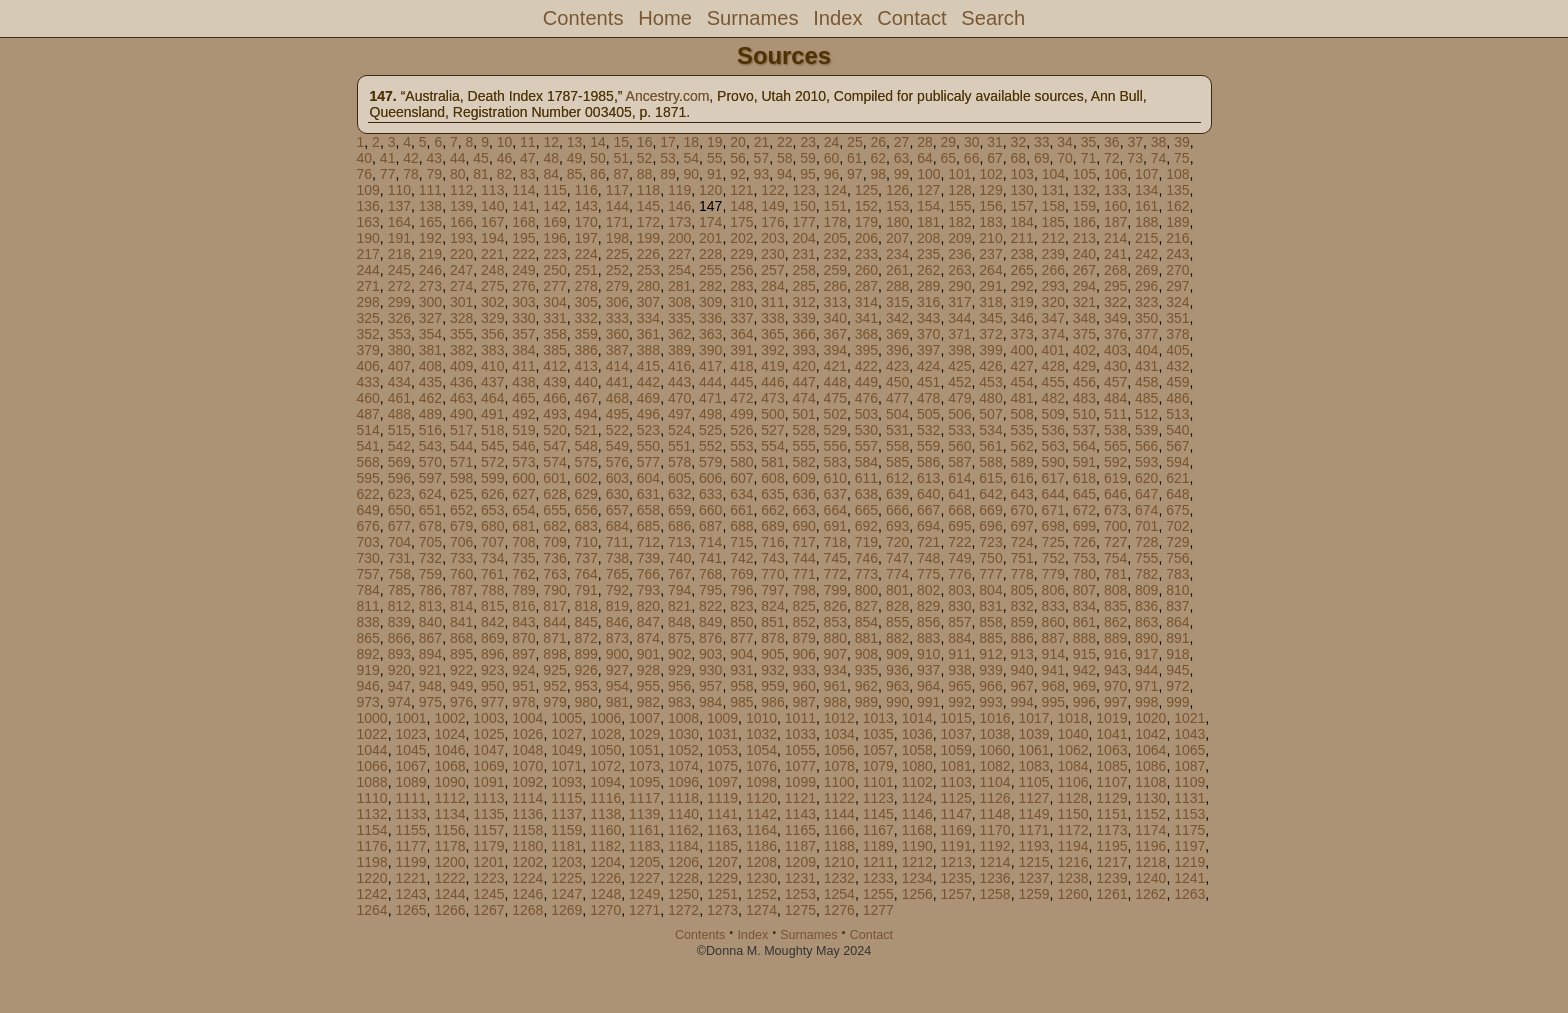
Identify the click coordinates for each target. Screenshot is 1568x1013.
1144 (839, 814)
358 (554, 334)
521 (585, 430)
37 (1135, 142)
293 (1053, 286)
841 (461, 622)
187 (1115, 222)
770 (772, 574)
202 (741, 238)
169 (554, 222)
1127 (1033, 798)
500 (772, 414)
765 (617, 574)
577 (648, 462)
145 (648, 206)
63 (902, 158)
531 (897, 430)
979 (554, 702)
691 (835, 526)
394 (835, 350)
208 (928, 238)
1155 (410, 830)
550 (648, 446)
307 (648, 302)
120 (710, 190)
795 (710, 590)
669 (990, 510)
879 (803, 638)
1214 (995, 862)
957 (710, 686)
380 (399, 350)
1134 (449, 814)
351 (1177, 318)
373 (1021, 334)
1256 (917, 894)
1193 (1033, 846)
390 (710, 350)
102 (990, 174)
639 (897, 494)
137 (399, 206)
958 (741, 686)
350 (1146, 318)
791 (585, 590)
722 (959, 542)
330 (523, 318)
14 (598, 142)
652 (461, 510)
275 (492, 286)
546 (523, 446)
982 (648, 702)
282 (710, 286)
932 (772, 670)
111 (430, 190)
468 (617, 398)
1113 (488, 798)
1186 (761, 846)
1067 (410, 766)
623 (399, 494)
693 (897, 526)
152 (866, 206)
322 (1115, 302)
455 (1053, 382)
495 (617, 414)
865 (368, 638)
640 (928, 494)
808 (1115, 590)
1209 (800, 862)
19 (715, 142)
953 (585, 686)
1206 (683, 862)
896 (492, 654)
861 (1084, 622)
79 (435, 174)
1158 (527, 830)
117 (617, 190)
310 (741, 302)
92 (738, 174)
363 (710, 334)
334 (648, 318)
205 (835, 238)
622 (368, 494)
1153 (1189, 814)
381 (430, 350)
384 (523, 350)
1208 (761, 862)
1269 (566, 910)
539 (1146, 430)
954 (617, 686)
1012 (839, 718)
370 (928, 334)
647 (1146, 494)
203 (772, 238)
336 (710, 318)
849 (710, 622)
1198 (372, 862)
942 (1084, 670)
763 (554, 574)
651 (430, 510)
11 (528, 142)
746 (866, 558)
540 (1177, 430)
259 (835, 270)
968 (1053, 686)
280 (648, 286)
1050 (605, 750)
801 (897, 590)
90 (692, 174)
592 (1115, 462)
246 (430, 270)
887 (1053, 638)
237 (990, 254)
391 (741, 350)
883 (928, 638)
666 (897, 510)
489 (430, 414)
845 (585, 622)
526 (741, 430)
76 (365, 174)
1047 (488, 750)
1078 (839, 766)
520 (554, 430)
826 (835, 606)
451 (928, 382)
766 (648, 574)
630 (617, 494)
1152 (1150, 814)
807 (1084, 590)
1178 (449, 846)
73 (1135, 158)
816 (523, 606)
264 (990, 270)
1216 (1072, 862)
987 (803, 702)
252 (617, 270)
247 (461, 270)
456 (1084, 382)
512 (1146, 414)
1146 (917, 814)
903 (710, 654)
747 (897, 558)
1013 (878, 718)
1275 (800, 910)
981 (617, 702)
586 (928, 462)
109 (368, 190)
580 (741, 462)
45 (481, 158)
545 (492, 446)
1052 (683, 750)
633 (710, 494)
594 (1177, 462)
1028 (605, 734)
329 (492, 318)
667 (928, 510)
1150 (1072, 814)
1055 (800, 750)
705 (430, 542)
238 (1021, 254)
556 (835, 446)
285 (803, 286)
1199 (410, 862)
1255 (878, 894)
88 (645, 174)
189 (1177, 222)
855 (897, 622)
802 (928, 590)
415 (648, 366)
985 (741, 702)
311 (772, 302)
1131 (1189, 798)
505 (928, 414)
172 (648, 222)
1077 (800, 766)
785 (399, 590)
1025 (488, 734)
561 (990, 446)
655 (554, 510)
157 (1021, 206)
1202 (527, 862)
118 (648, 190)
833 (1053, 606)
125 (866, 190)
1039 (1033, 734)
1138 (605, 814)
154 (928, 206)
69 (1042, 158)
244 (368, 270)
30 (972, 142)
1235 (956, 878)
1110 (372, 798)
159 (1084, 206)
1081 (956, 766)
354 (430, 334)
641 (959, 494)
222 (523, 254)
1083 (1033, 766)
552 (710, 446)
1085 (1111, 766)
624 (430, 494)
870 (523, 638)
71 (1089, 158)
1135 (488, 814)
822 (710, 606)
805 (1021, 590)
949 (461, 686)
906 (803, 654)
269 (1146, 270)
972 (1177, 686)
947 (399, 686)
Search (993, 18)
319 (1021, 302)
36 (1112, 142)
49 (575, 158)
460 (368, 398)
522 (617, 430)
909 (897, 654)
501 (803, 414)
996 (1084, 702)
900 (617, 654)
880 (835, 638)
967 (1021, 686)
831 (990, 606)
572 (492, 462)
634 (741, 494)
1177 (410, 846)
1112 (449, 798)
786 (430, 590)
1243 (410, 894)
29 (949, 142)
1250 (683, 894)
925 (554, 670)
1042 (1150, 734)
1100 (839, 782)
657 (617, 510)
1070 (527, 766)
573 (523, 462)
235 (928, 254)
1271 (644, 910)
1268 (527, 910)
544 (461, 446)
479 (959, 398)
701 (1146, 526)
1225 (566, 878)
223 (554, 254)
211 (1021, 238)
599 (492, 478)
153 (897, 206)
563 (1053, 446)
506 (959, 414)
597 (430, 478)
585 (897, 462)
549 (617, 446)
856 (928, 622)
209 (959, 238)
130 (1021, 190)
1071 (566, 766)
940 (1021, 670)
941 (1053, 670)
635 (772, 494)
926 (585, 670)
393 (803, 350)
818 (585, 606)
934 (835, 670)
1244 (449, 894)
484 (1115, 398)
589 (1021, 462)
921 (430, 670)
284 (772, 286)
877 (741, 638)
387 (617, 350)
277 (554, 286)
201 (710, 238)
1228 (683, 878)
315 (897, 302)
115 (554, 190)
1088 (372, 782)
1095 (644, 782)
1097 (722, 782)
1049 (566, 750)
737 (585, 558)
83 (528, 174)
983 (679, 702)
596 (399, 478)
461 (399, 398)
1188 (839, 846)
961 (835, 686)
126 (897, 190)
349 (1115, 318)
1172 (1072, 830)
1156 (449, 830)
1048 (527, 750)
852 (803, 622)
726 (1084, 542)
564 (1084, 446)
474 (803, 398)
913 (1021, 654)
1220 (372, 878)
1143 (800, 814)
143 (585, 206)
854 (866, 622)
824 (772, 606)
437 (492, 382)
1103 (956, 782)
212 (1053, 238)
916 (1115, 654)
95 (808, 174)
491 (492, 414)
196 (554, 238)
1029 (644, 734)
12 (551, 142)
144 (617, 206)
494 (585, 414)
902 (679, 654)
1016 (995, 718)
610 (835, 478)
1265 (410, 910)
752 (1053, 558)
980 (585, 702)
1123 (878, 798)
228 (710, 254)
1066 (372, 766)
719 (866, 542)
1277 (878, 910)
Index (837, 18)
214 (1115, 238)
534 (990, 430)
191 (399, 238)
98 (878, 174)
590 (1053, 462)
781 (1115, 574)
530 (866, 430)
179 (866, 222)
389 (679, 350)
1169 (956, 830)
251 (585, 270)
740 (679, 558)
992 (959, 702)
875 (679, 638)
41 (388, 158)
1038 (995, 734)
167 (492, 222)
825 (803, 606)
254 (679, 270)
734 (492, 558)
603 (617, 478)
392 (772, 350)
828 (897, 606)
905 (772, 654)
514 (368, 430)
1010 (761, 718)
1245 (488, 894)
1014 (917, 718)
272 (399, 286)
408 (430, 366)
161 (1146, 206)
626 (492, 494)
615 (990, 478)
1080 (917, 766)
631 (648, 494)
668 (959, 510)
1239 (1111, 878)
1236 (995, 878)
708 (523, 542)
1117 (644, 798)
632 (679, 494)
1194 (1072, 846)
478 (928, 398)
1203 (566, 862)
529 (835, 430)
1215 (1033, 862)
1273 (722, 910)
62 (878, 158)
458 (1146, 382)
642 (990, 494)
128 (959, 190)
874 (648, 638)
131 (1053, 190)
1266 (449, 910)
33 (1042, 142)
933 (803, 670)
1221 (410, 878)
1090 (449, 782)
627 (523, 494)
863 (1146, 622)
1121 (800, 798)
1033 (800, 734)
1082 (995, 766)
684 (617, 526)
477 (897, 398)
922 (461, 670)
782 (1146, 574)
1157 (488, 830)
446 (772, 382)
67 (995, 158)
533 (959, 430)
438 (523, 382)
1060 (995, 750)
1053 (722, 750)
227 (679, 254)
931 (741, 670)
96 (832, 174)
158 (1053, 206)
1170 (995, 830)
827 (866, 606)
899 (585, 654)
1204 (605, 862)
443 (679, 382)
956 (679, 686)
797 (772, 590)
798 (803, 590)
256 (741, 270)
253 (648, 270)
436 (461, 382)
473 (772, 398)
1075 (722, 766)
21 (762, 142)
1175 (1189, 830)
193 (461, 238)
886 (1021, 638)
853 (835, 622)
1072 (605, 766)
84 (551, 174)
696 (990, 526)
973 (368, 702)
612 (897, 478)
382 (461, 350)
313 (835, 302)
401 (1053, 350)
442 (648, 382)
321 (1084, 302)
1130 (1150, 798)
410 (492, 366)
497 (679, 414)
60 (832, 158)
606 (710, 478)
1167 (878, 830)
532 (928, 430)
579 (710, 462)
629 (585, 494)
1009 (722, 718)
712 (648, 542)
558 (897, 446)
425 (959, 366)
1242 (372, 894)
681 (523, 526)
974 (399, 702)
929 (679, 670)
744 (803, 558)
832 (1021, 606)
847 (648, 622)
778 (1021, 574)
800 (866, 590)
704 (399, 542)
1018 (1072, 718)
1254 (839, 894)
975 (430, 702)
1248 (605, 894)
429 (1084, 366)
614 (959, 478)
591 (1084, 462)
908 (866, 654)
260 (866, 270)
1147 (956, 814)
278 (585, 286)
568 (368, 462)
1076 (761, 766)
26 (878, 142)
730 (368, 558)
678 (430, 526)
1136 (527, 814)
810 (1177, 590)
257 (772, 270)
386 (585, 350)
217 (368, 254)
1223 (488, 878)
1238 (1072, 878)
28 (925, 142)
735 (523, 558)
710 (585, 542)
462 (430, 398)
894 (430, 654)
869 (492, 638)
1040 (1072, 734)
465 (523, 398)
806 (1053, 590)
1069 (488, 766)
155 (959, 206)
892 (368, 654)
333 (617, 318)
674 (1146, 510)
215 (1146, 238)
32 (1019, 142)
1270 (605, 910)
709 (554, 542)
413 (585, 366)
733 (461, 558)
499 (741, 414)
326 (399, 318)
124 (835, 190)
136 (368, 206)
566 (1146, 446)
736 (554, 558)
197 (585, 238)
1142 (761, 814)
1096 (683, 782)
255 (710, 270)
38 (1159, 142)
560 (959, 446)
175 (741, 222)
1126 (995, 798)
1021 (1189, 718)
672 (1084, 510)
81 (481, 174)
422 (866, 366)
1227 (644, 878)
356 (492, 334)
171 (617, 222)
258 (803, 270)
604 (648, 478)
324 (1177, 302)
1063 (1111, 750)
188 (1146, 222)
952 (554, 686)
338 (772, 318)
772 (835, 574)
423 (897, 366)
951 (523, 686)
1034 (839, 734)
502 (835, 414)
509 (1053, 414)
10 (505, 142)
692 (866, 526)
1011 (800, 718)
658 (648, 510)
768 (710, 574)
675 (1177, 510)
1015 (956, 718)
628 (554, 494)
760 (461, 574)
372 (990, 334)
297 (1177, 286)
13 (575, 142)
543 (430, 446)
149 (772, 206)
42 (411, 158)
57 (762, 158)
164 (399, 222)
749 (959, 558)
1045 (410, 750)
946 (368, 686)
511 (1115, 414)
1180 (527, 846)
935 (866, 670)
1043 (1189, 734)
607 (741, 478)
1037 (956, 734)
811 (368, 606)
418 (741, 366)
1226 (605, 878)
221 (492, 254)
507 (990, 414)
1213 (956, 862)
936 (897, 670)
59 (808, 158)
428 (1053, 366)
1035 (878, 734)
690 (803, 526)
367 (835, 334)
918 (1177, 654)
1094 (605, 782)
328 (461, 318)
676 (368, 526)
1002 (449, 718)
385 (554, 350)
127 (928, 190)
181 (928, 222)
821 (679, 606)
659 (679, 510)
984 (710, 702)
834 (1084, 606)
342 (897, 318)
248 (492, 270)
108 (1177, 174)
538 (1115, 430)
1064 (1150, 750)
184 (1021, 222)
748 (928, 558)
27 (902, 142)
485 (1146, 398)
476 (866, 398)
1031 (722, 734)
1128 (1072, 798)
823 (741, 606)
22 (785, 142)
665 (866, 510)
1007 (644, 718)
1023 (410, 734)
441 (617, 382)
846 (617, 622)
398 (959, 350)
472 (741, 398)
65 (948, 158)
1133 (410, 814)
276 (523, 286)
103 (1022, 174)
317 (959, 302)
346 (1021, 318)
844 (554, 622)
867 (430, 638)
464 (492, 398)
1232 (839, 878)
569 (399, 462)
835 (1115, 606)
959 (772, 686)
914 (1053, 654)
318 (990, 302)
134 (1146, 190)
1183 (644, 846)
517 (461, 430)
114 (523, 190)
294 (1084, 286)
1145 (878, 814)
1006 (605, 718)
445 (741, 382)
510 (1084, 414)
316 (928, 302)
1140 (683, 814)
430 (1115, 366)
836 (1146, 606)
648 (1177, 494)
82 (505, 174)
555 (803, 446)
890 (1146, 638)
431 (1146, 366)
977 (492, 702)
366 (803, 334)
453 (990, 382)
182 (959, 222)
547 (554, 446)
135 (1177, 190)
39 (1182, 142)
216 (1177, 238)
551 (679, 446)
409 (461, 366)
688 (741, 526)
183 (990, 222)
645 (1084, 494)
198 (617, 238)
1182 (605, 846)
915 (1084, 654)
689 (772, 526)
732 (430, 558)
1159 (566, 830)
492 (523, 414)
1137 (566, 814)
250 (554, 270)
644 (1053, 494)
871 (554, 638)
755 (1146, 558)
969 (1084, 686)
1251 (722, 894)
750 (990, 558)
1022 (372, 734)
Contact (911, 18)
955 (648, 686)
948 (430, 686)
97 (855, 174)
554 (772, 446)
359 (585, 334)
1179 (488, 846)
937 (928, 670)
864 (1177, 622)
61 (855, 158)
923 (492, 670)
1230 (761, 878)
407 (399, 366)
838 (368, 622)
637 (835, 494)
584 (866, 462)
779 (1053, 574)
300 (430, 302)
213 (1084, 238)
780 (1084, 574)
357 (523, 334)
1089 (410, 782)
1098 (761, 782)
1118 (683, 798)
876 (710, 638)
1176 (372, 846)
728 (1146, 542)
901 (648, 654)
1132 (372, 814)
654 (523, 510)
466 (554, 398)
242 (1146, 254)
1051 (644, 750)
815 (492, 606)
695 (959, 526)
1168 (917, 830)
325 (368, 318)
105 (1084, 174)
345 (990, 318)
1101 (878, 782)
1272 (683, 910)
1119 (722, 798)
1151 (1111, 814)
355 (461, 334)
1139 (644, 814)
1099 (800, 782)
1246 (527, 894)
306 (617, 302)
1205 (644, 862)
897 (523, 654)
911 (959, 654)
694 (928, 526)
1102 (917, 782)
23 (808, 142)
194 (492, 238)
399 (990, 350)
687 (710, 526)
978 (523, 702)
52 (645, 158)
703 (368, 542)
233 (866, 254)
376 (1115, 334)
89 (668, 174)
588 (990, 462)
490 (461, 414)
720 (897, 542)
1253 (800, 894)
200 (679, 238)
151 (835, 206)
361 (648, 334)
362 (679, 334)
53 (668, 158)
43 (435, 158)
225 (617, 254)
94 (785, 174)
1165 (800, 830)
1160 (605, 830)
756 (1177, 558)
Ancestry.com (668, 96)
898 (554, 654)
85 (575, 174)
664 (835, 510)
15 (622, 142)
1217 (1111, 862)
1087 (1189, 766)
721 (928, 542)
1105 (1033, 782)
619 (1115, 478)
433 (368, 382)
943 (1115, 670)
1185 (722, 846)
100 (928, 174)
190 (368, 238)
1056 (839, 750)
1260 (1072, 894)
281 (679, 286)
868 (461, 638)
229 (741, 254)
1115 (566, 798)
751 (1021, 558)
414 (617, 366)
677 (399, 526)
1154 (372, 830)
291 (990, 286)
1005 (566, 718)
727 (1115, 542)
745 (835, 558)
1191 (956, 846)
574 (554, 462)
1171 (1033, 830)
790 (554, 590)
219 (430, 254)
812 (399, 606)
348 (1084, 318)
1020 (1150, 718)
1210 (839, 862)
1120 (761, 798)
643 (1021, 494)
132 (1084, 190)
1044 (372, 750)
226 (648, 254)
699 (1084, 526)
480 (990, 398)
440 (585, 382)
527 (772, 430)
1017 (1033, 718)
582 (803, 462)
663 (803, 510)
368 (866, 334)
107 (1146, 174)
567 (1177, 446)
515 (399, 430)
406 (368, 366)
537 (1084, 430)
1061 (1033, 750)
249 (523, 270)
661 (741, 510)
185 (1053, 222)
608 (772, 478)
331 (554, 318)
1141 (722, 814)
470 (679, 398)
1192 (995, 846)
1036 (917, 734)
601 (554, 478)
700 (1115, 526)
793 (648, 590)
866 (399, 638)
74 (1159, 158)
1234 (917, 878)
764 (585, 574)
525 (710, 430)
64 (925, 158)
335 (679, 318)
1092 (527, 782)
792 (617, 590)
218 (399, 254)
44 (458, 158)
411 (523, 366)
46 (505, 158)
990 (897, 702)
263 (959, 270)
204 (803, 238)
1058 (917, 750)
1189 (878, 846)
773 (866, 574)
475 (835, 398)
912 (990, 654)
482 (1053, 398)
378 (1177, 334)
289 (928, 286)
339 (803, 318)
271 (368, 286)
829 (928, 606)
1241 (1189, 878)
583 (835, 462)
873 (617, 638)
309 (710, 302)
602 (585, 478)
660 (710, 510)
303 (523, 302)
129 (990, 190)
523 (648, 430)
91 (715, 174)
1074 (683, 766)
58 (785, 158)
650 (399, 510)
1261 (1111, 894)
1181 (566, 846)
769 (741, 574)
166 (461, 222)
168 (523, 222)
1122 (839, 798)
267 (1084, 270)
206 (866, 238)
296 (1146, 286)
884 (959, 638)
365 (772, 334)
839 (399, 622)
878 (772, 638)
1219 (1189, 862)
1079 (878, 766)
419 (772, 366)
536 (1053, 430)
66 (972, 158)
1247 (566, 894)
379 (368, 350)
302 (492, 302)
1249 (644, 894)
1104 (995, 782)
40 (365, 158)
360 (617, 334)
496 (648, 414)
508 (1021, 414)
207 (897, 238)
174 (710, 222)
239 (1053, 254)
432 (1177, 366)
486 (1177, 398)
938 (959, 670)
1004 (527, 718)
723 (990, 542)
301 (461, 302)
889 (1115, 638)
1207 (722, 862)
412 (554, 366)
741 (710, 558)
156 (990, 206)
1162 (683, 830)
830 (959, 606)
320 (1053, 302)
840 (430, 622)
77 (388, 174)
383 (492, 350)
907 (835, 654)
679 (461, 526)
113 (492, 190)
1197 (1189, 846)
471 (710, 398)
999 (1177, 702)
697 (1021, 526)
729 (1177, 542)
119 (679, 190)
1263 (1189, 894)
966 (990, 686)
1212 (917, 862)
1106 (1072, 782)
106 (1115, 174)
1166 (839, 830)
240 (1084, 254)
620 (1146, 478)
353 (399, 334)
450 (897, 382)
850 (741, 622)
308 (679, 302)
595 (368, 478)
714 (710, 542)
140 (492, 206)
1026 (527, 734)
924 (523, 670)
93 (762, 174)
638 (866, 494)
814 (461, 606)
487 (368, 414)
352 (368, 334)
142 (554, 206)
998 (1146, 702)
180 (897, 222)
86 (598, 174)
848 (679, 622)
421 (835, 366)
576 (617, 462)
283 (741, 286)
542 (399, 446)
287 (866, 286)
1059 (956, 750)
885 (990, 638)
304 (554, 302)
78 (411, 174)
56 (738, 158)
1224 (527, 878)
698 (1053, 526)
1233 (878, 878)
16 (645, 142)
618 (1084, 478)
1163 (722, 830)
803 (959, 590)
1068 (449, 766)
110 (399, 190)
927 (617, 670)
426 (990, 366)
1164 (761, 830)
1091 (488, 782)
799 (835, 590)
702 (1177, 526)
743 (772, 558)
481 (1021, 398)
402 (1084, 350)
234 (897, 254)
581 (772, 462)
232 (835, 254)
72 (1112, 158)
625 (461, 494)
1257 (956, 894)
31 (995, 142)
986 (772, 702)
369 (897, 334)
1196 (1150, 846)
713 (679, 542)
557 (866, 446)
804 (990, 590)
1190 (917, 846)
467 (585, 398)
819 (617, 606)
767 (679, 574)
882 (897, 638)
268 (1115, 270)
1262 (1150, 894)
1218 (1150, 862)
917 (1146, 654)
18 (692, 142)
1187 (800, 846)
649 (368, 510)
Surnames (753, 18)
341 (866, 318)
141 (523, 206)
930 (710, 670)
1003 (488, 718)
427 (1021, 366)
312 (803, 302)
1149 (1033, 814)
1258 (995, 894)
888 (1084, 638)
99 (902, 174)
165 (430, 222)
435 (430, 382)
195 (523, 238)
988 (835, 702)
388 (648, 350)
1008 (683, 718)
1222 (449, 878)
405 (1177, 350)
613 (928, 478)
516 (430, 430)
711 (617, 542)
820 (648, 606)
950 (492, 686)
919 (368, 670)
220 (461, 254)
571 (461, 462)
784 (368, 590)
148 (741, 206)
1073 (644, 766)
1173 (1111, 830)
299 (399, 302)
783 (1177, 574)
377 (1146, 334)
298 (368, 302)
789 (523, 590)
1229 (722, 878)
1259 (1033, 894)
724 (1021, 542)
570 (430, 462)
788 (492, 590)
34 (1065, 142)
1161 (644, 830)
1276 (839, 910)
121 (741, 190)
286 (835, 286)
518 (492, 430)
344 (959, 318)
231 (803, 254)
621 (1177, 478)
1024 (449, 734)
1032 (761, 734)
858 (990, 622)
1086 (1150, 766)
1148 (995, 814)
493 (554, 414)
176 (772, 222)
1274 (761, 910)
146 (679, 206)
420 (803, 366)
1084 (1072, 766)
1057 (878, 750)
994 (1021, 702)
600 (523, 478)
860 (1053, 622)
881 (866, 638)
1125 (956, 798)
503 (866, 414)
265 (1021, 270)
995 (1053, 702)
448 (835, 382)
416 (679, 366)
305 (585, 302)
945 (1177, 670)
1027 (566, 734)
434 (399, 382)
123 (803, 190)
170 (585, 222)
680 (492, 526)
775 (928, 574)
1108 (1150, 782)
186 (1084, 222)
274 (461, 286)
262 (928, 270)
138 (430, 206)
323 (1146, 302)
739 (648, 558)
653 (492, 510)
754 (1115, 558)
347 (1053, 318)
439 (554, 382)
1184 (683, 846)
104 (1053, 174)
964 (928, 686)
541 (368, 446)
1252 (761, 894)
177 (803, 222)
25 (855, 142)
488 (399, 414)
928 (648, 670)
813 (430, 606)
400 (1021, 350)
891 (1177, 638)
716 (772, 542)
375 (1084, 334)
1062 (1072, 750)
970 (1115, 686)
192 (430, 238)
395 (866, 350)
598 (461, 478)
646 (1115, 494)
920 (399, 670)
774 (897, 574)
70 (1065, 158)
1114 (527, 798)
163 (368, 222)
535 (1021, 430)
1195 (1111, 846)
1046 (449, 750)
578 (679, 462)
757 (368, 574)
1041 (1111, 734)
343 (928, 318)
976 (461, 702)
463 (461, 398)
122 (772, 190)
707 (492, 542)
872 (585, 638)
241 (1115, 254)
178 (835, 222)
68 (1019, 158)
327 (430, 318)
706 (461, 542)
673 (1115, 510)
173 (679, 222)
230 (772, 254)
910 (928, 654)
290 (959, 286)
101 (959, 174)
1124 (917, 798)
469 (648, 398)
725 (1053, 542)
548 (585, 446)
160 (1115, 206)
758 (399, 574)
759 (430, 574)
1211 (878, 862)
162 (1177, 206)
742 (741, 558)
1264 (372, 910)
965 (959, 686)
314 (866, 302)
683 (585, 526)
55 (715, 158)
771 (803, 574)
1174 (1150, 830)
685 (648, 526)
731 (399, 558)
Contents (583, 18)
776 (959, 574)
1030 (683, 734)
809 (1146, 590)
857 (959, 622)
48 (551, 158)
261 (897, 270)
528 (803, 430)
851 (772, 622)
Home (665, 18)
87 (621, 174)
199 (648, 238)
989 (866, 702)
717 (803, 542)
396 (897, 350)
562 (1021, 446)
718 (835, 542)
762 (523, 574)
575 (585, 462)
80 (458, 174)
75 (1182, 158)
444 (710, 382)
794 (679, 590)
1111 (410, 798)
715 (741, 542)
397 (928, 350)
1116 (605, 798)
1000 (372, 718)
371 (959, 334)
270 (1177, 270)
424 (928, 366)
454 (1021, 382)
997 (1115, 702)
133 (1115, 190)
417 (710, 366)
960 (803, 686)
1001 (410, 718)
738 (617, 558)
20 (738, 142)
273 (430, 286)
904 (741, 654)
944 (1146, 670)
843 (523, 622)
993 (990, 702)
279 (617, 286)
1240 (1150, 878)
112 (461, 190)
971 (1146, 686)
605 (679, 478)
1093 (566, 782)
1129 (1111, 798)
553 (741, 446)
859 (1021, 622)
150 (803, 206)
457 (1115, 382)
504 (897, 414)
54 (692, 158)
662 (772, 510)
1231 (800, 878)
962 (866, 686)
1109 (1189, 782)
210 (990, 238)
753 (1084, 558)
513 (1177, 414)
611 (866, 478)
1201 (488, 862)
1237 (1033, 878)
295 (1115, 286)
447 (803, 382)
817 (554, 606)
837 (1177, 606)
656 (585, 510)
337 (741, 318)
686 (679, 526)
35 (1089, 142)
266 (1053, 270)
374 (1053, 334)
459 (1177, 382)
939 (990, 670)
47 (528, 158)
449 (866, 382)
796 (741, 590)
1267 (488, 910)
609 (803, 478)
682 (554, 526)
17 (668, 142)
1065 (1189, 750)
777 (990, 574)
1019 (1111, 718)
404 (1146, 350)
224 (585, 254)
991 (928, 702)
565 (1115, 446)
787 (461, 590)
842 (492, 622)
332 (585, 318)
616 (1021, 478)
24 (832, 142)
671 (1053, 510)
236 (959, 254)
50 (598, 158)
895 (461, 654)
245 (399, 270)
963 (897, 686)
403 (1115, 350)
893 (399, 654)
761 (492, 574)
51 (621, 158)
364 (741, 334)
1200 (449, 862)
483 (1084, 398)
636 (803, 494)
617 (1053, 478)
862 (1115, 622)
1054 (761, 750)
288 (897, 286)
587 (959, 462)
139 (461, 206)
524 (679, 430)
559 (928, 446)
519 (523, 430)
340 (835, 318)
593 (1146, 462)
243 (1177, 254)
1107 (1111, 782)
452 (959, 382)
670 (1021, 510)
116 (585, 190)
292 (1021, 286)
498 (710, 414)
